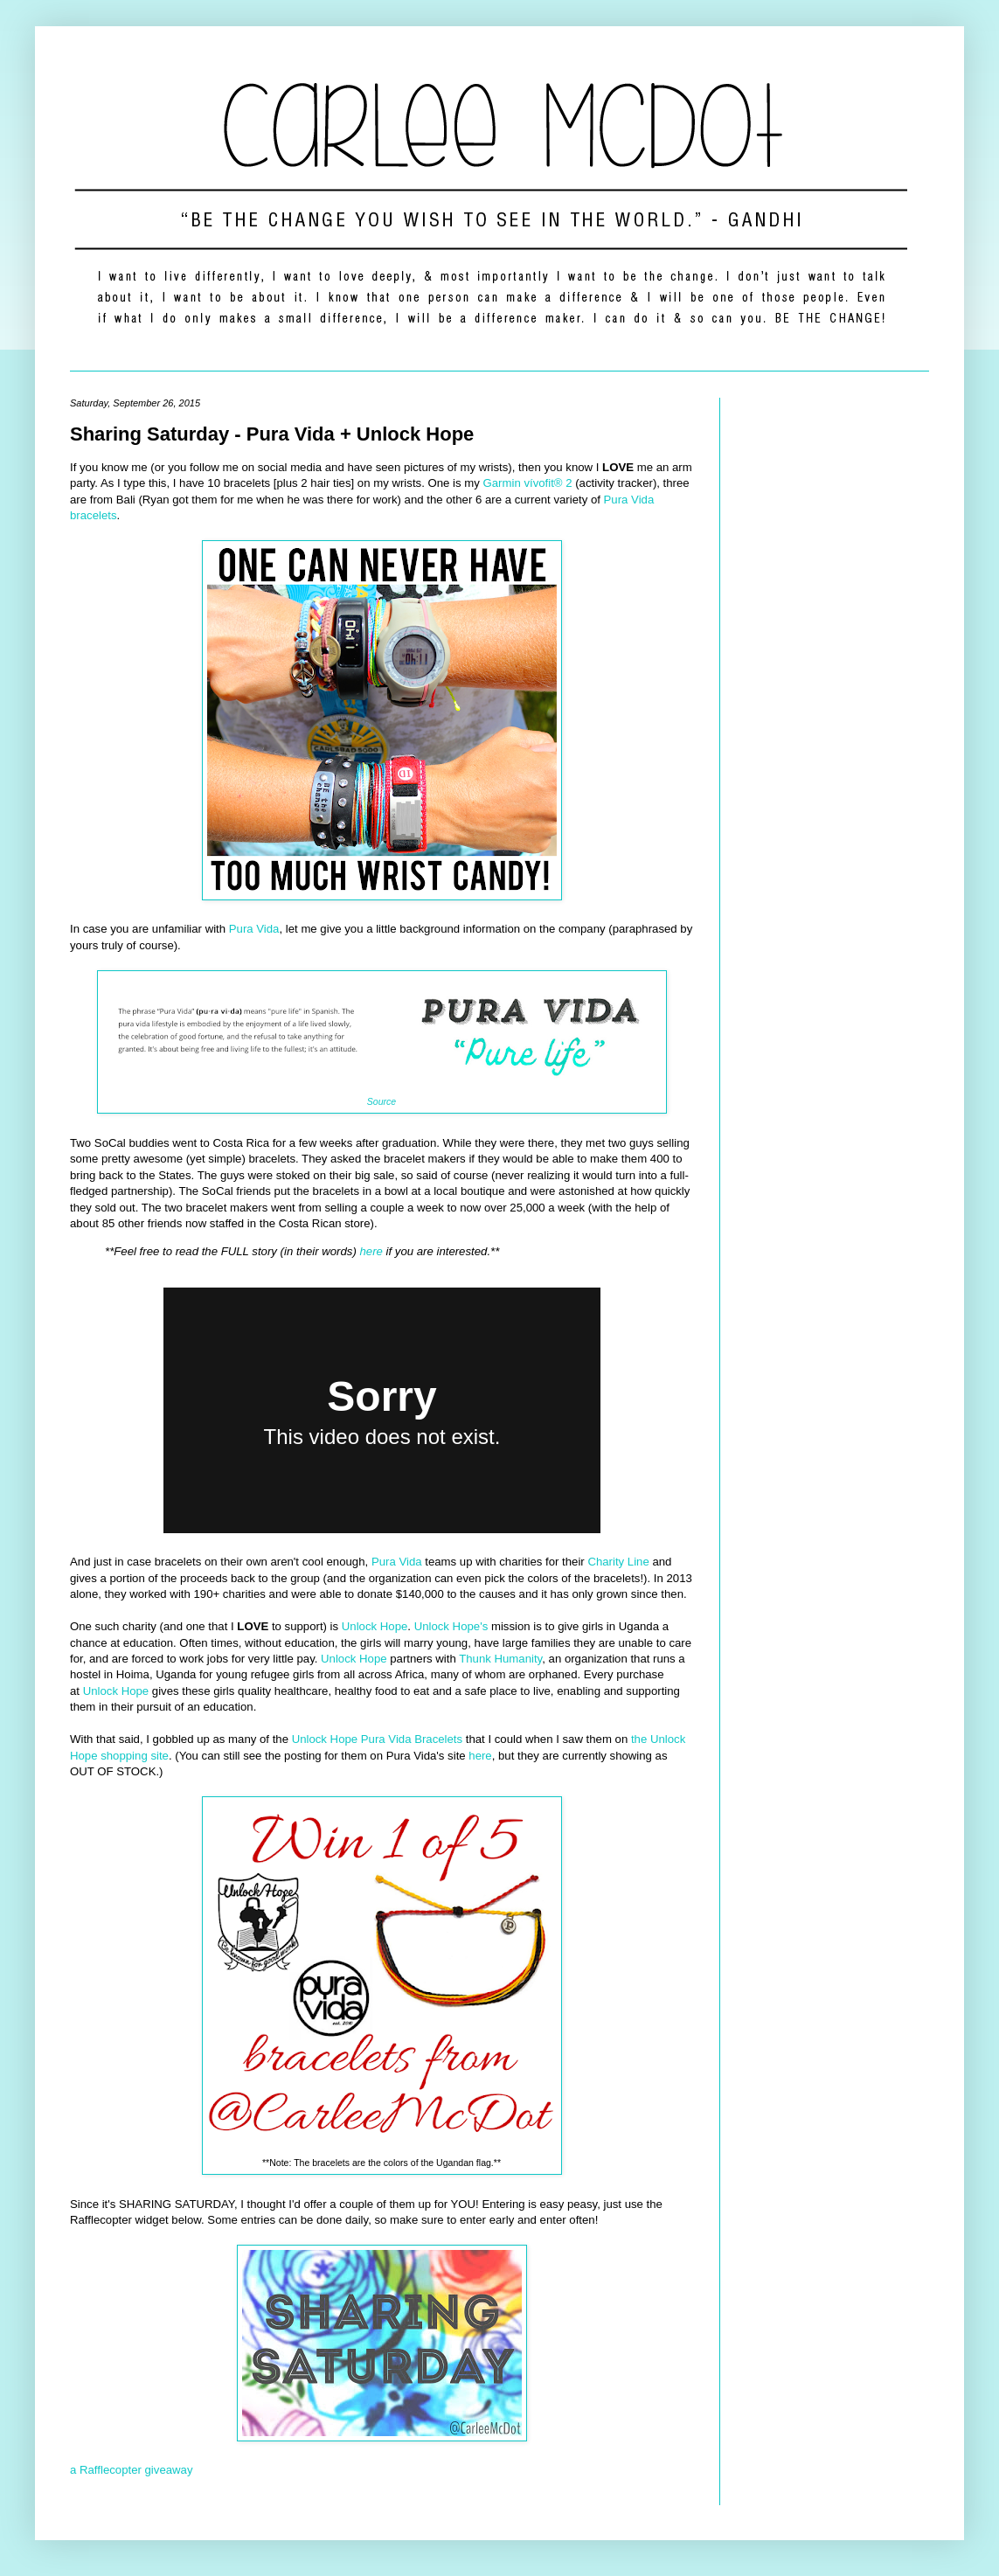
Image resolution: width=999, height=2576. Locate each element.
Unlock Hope (375, 1626)
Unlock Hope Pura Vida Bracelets (377, 1739)
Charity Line (618, 1561)
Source (381, 1101)
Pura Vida (254, 928)
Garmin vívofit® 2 (527, 483)
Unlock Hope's (451, 1626)
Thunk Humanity (500, 1658)
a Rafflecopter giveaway (131, 2469)
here (370, 1251)
